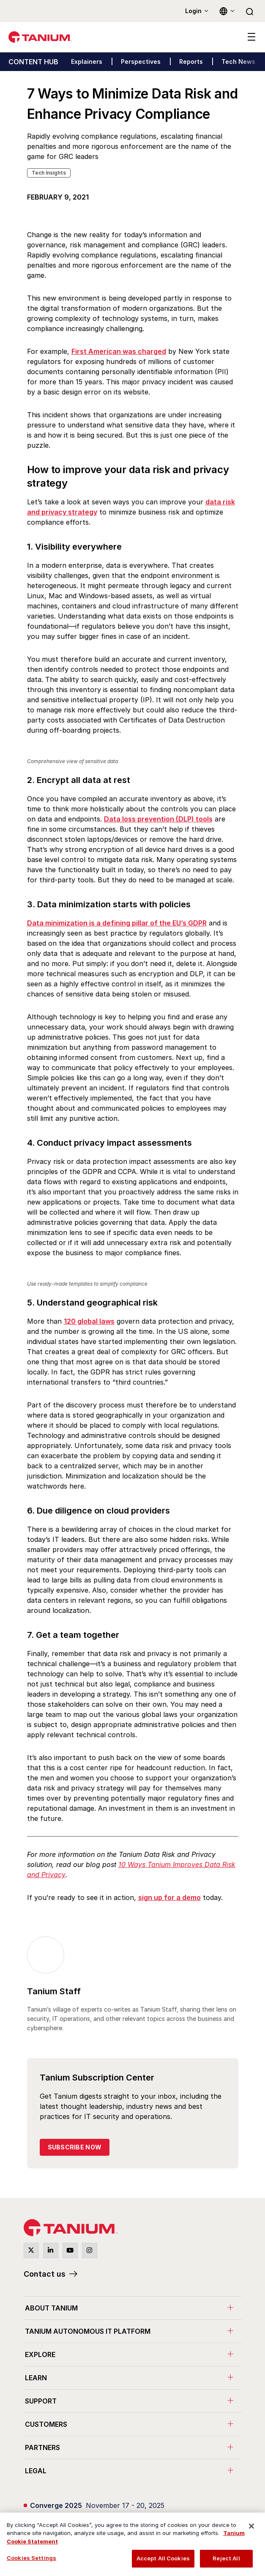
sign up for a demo (169, 1897)
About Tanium (51, 2308)
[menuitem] (133, 2307)
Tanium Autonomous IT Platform (87, 2331)
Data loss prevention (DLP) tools (158, 819)
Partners (42, 2447)
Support (41, 2401)
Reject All (226, 2558)
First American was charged (118, 351)
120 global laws (89, 1321)
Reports (191, 61)
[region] (132, 2544)
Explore (40, 2354)
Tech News (238, 61)
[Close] (251, 2526)
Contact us (45, 2273)
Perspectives (141, 61)
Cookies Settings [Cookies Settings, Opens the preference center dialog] (31, 2557)
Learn (36, 2377)
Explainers (86, 61)
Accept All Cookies (163, 2558)
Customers (46, 2424)
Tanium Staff (54, 1991)
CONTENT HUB (33, 61)
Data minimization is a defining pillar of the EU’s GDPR (117, 923)
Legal (35, 2470)
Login (193, 10)
